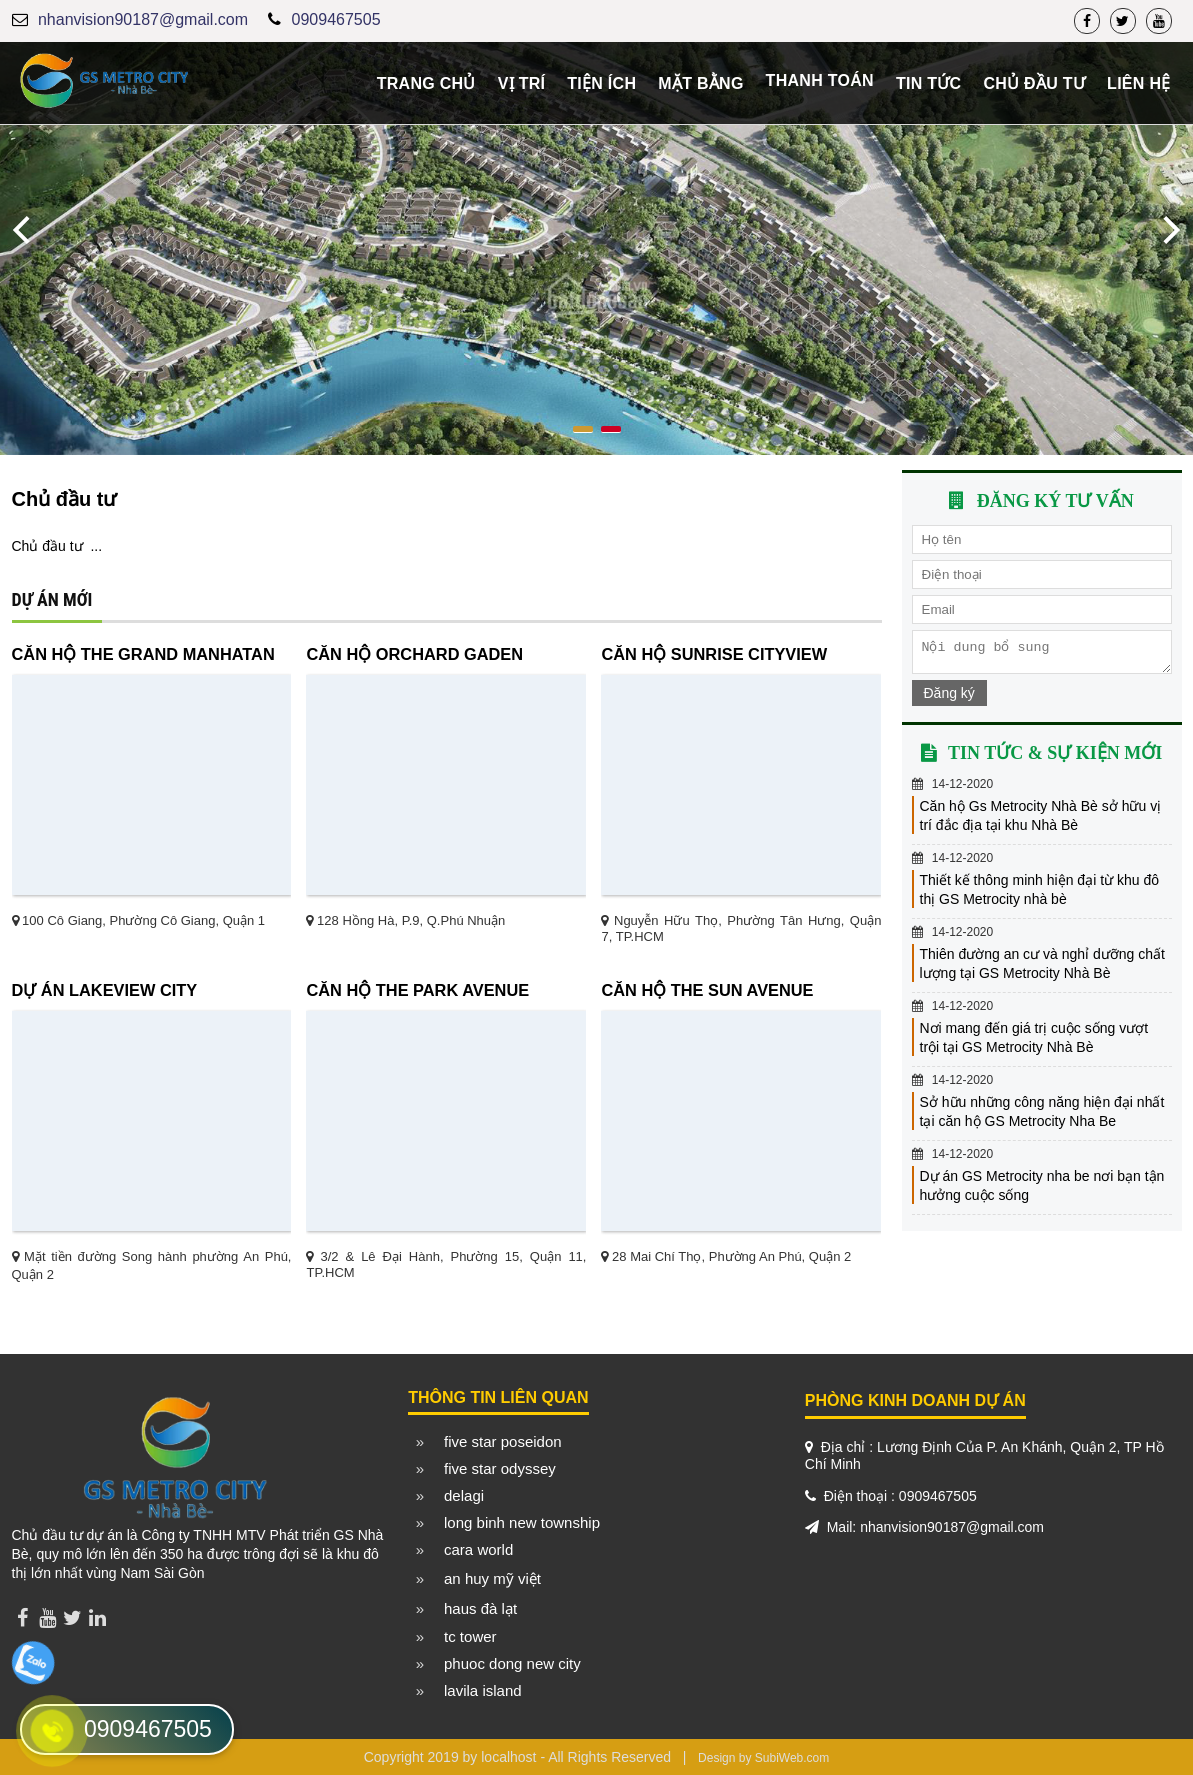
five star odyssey (500, 1468)
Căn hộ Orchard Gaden (414, 654)
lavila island (483, 1690)
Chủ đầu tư (1034, 83)
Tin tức (929, 83)
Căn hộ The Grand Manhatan (143, 654)
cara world (478, 1549)
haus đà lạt (480, 1608)
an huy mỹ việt (492, 1578)
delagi (464, 1495)
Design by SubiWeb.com (763, 1758)
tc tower (470, 1636)
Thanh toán (820, 80)
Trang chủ (426, 83)
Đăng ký (949, 699)
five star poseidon (503, 1441)
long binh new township (522, 1522)
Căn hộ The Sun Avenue (707, 990)
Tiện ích (601, 83)
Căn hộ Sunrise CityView (714, 654)
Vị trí (522, 83)
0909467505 (336, 19)
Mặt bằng (700, 83)
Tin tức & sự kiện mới (1055, 759)
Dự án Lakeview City (105, 990)
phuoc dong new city (512, 1663)
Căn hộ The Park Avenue (417, 990)
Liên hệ (1138, 83)
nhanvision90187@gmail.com (143, 19)
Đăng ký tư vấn (1055, 501)
